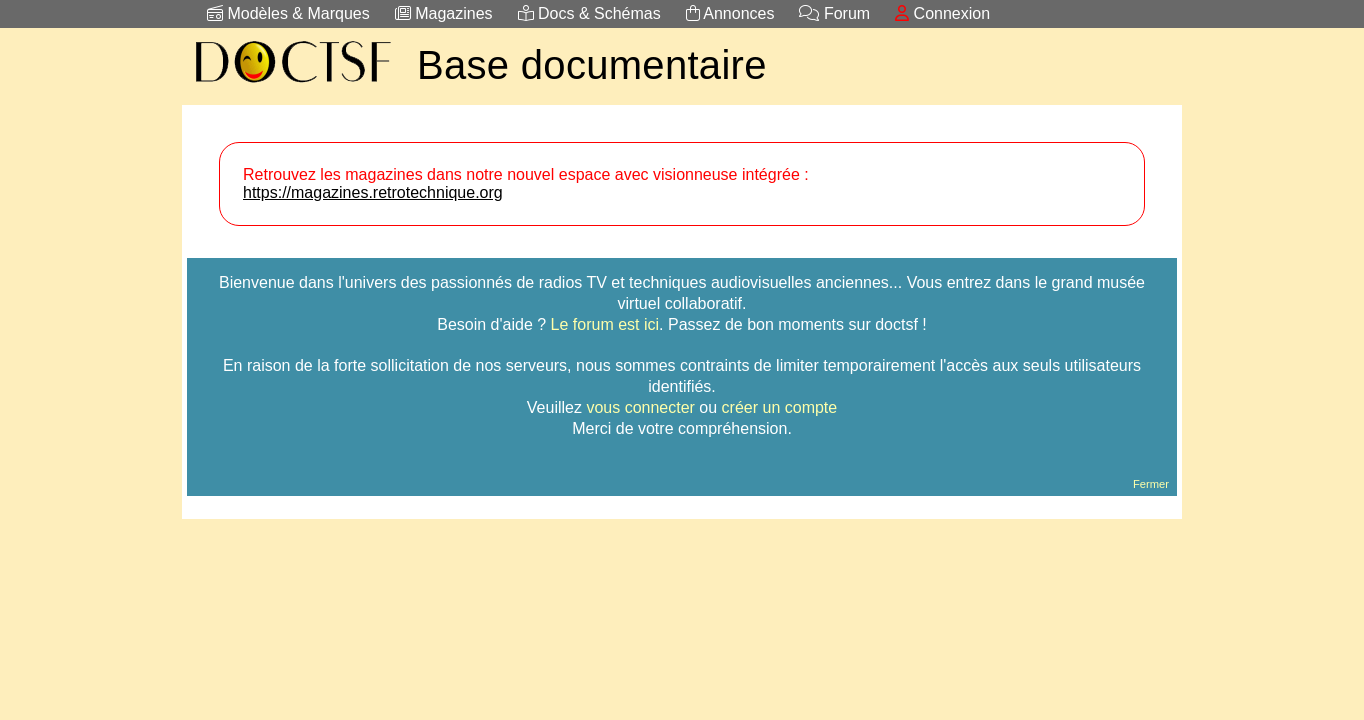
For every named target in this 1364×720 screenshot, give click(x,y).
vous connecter (640, 407)
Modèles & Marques (288, 13)
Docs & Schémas (589, 13)
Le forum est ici (605, 324)
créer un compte (780, 407)
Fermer (1151, 484)
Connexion (942, 13)
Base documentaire (592, 65)
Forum (834, 13)
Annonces (730, 13)
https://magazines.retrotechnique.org (373, 192)
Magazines (444, 13)
